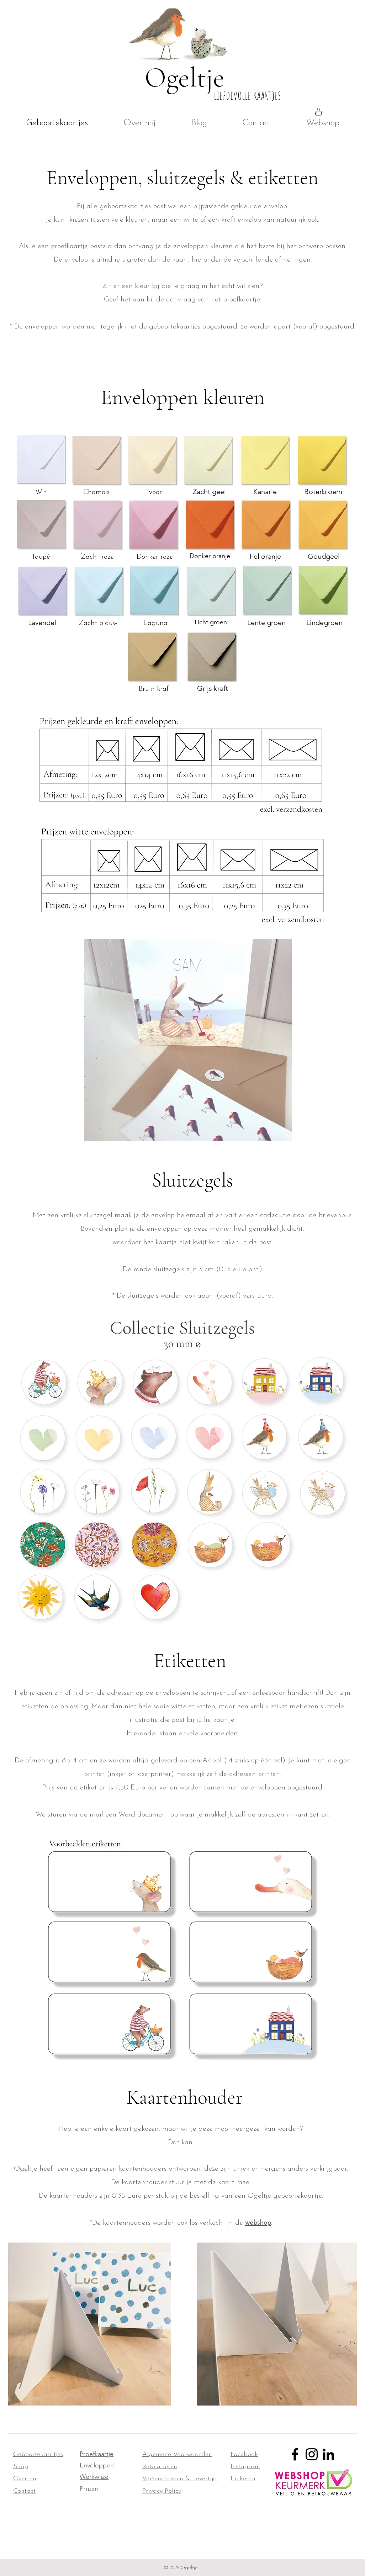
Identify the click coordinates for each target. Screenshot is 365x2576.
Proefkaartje (96, 2454)
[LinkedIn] (328, 2454)
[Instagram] (311, 2454)
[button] (322, 112)
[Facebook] (295, 2454)
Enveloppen (97, 2465)
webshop (258, 2223)
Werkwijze (94, 2477)
